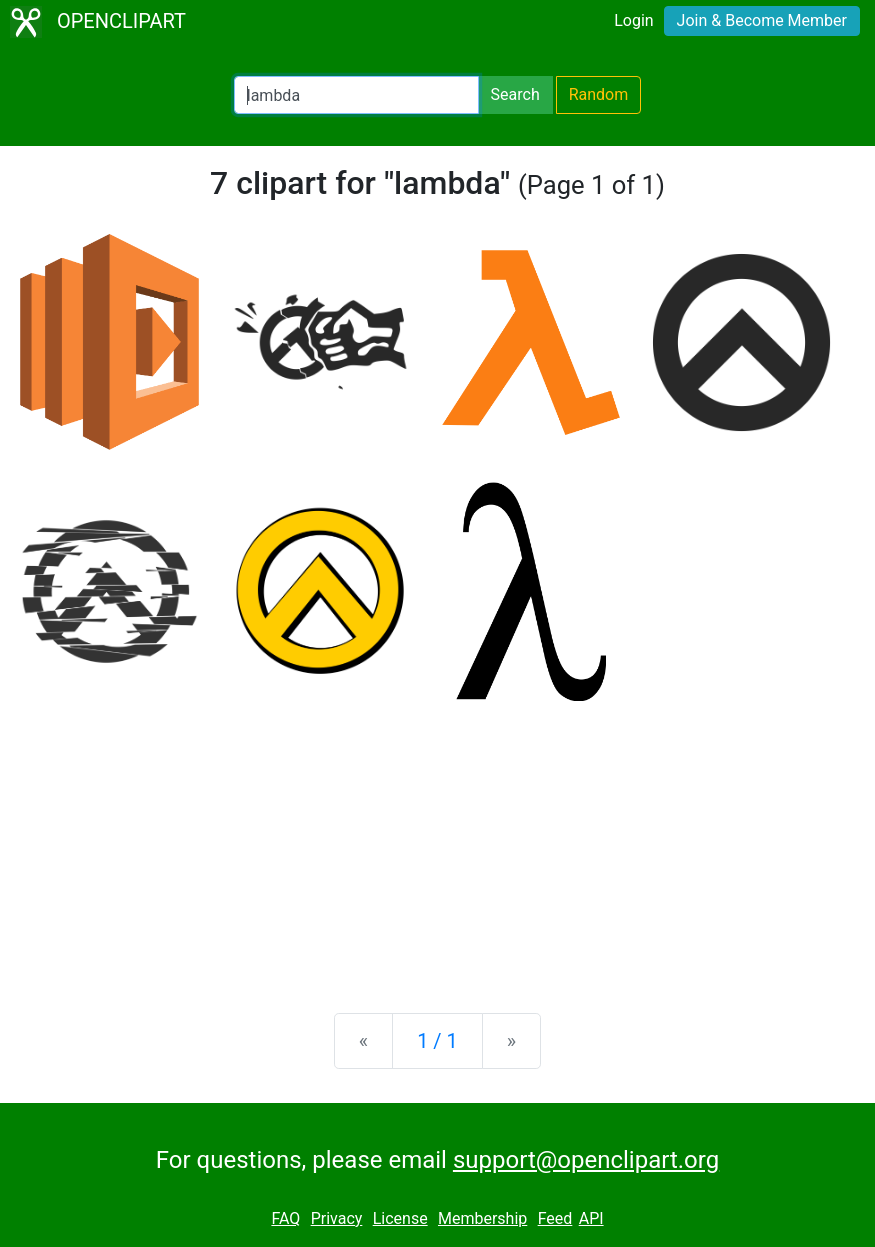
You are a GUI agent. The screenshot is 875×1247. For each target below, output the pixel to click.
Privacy (337, 1218)
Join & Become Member (762, 20)
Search (515, 94)
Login (633, 20)
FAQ (285, 1218)
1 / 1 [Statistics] (437, 1041)
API (591, 1218)
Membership (482, 1218)
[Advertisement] (437, 841)
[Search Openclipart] (356, 95)
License (400, 1218)
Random (599, 94)
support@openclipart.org (586, 1160)
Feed (555, 1218)
